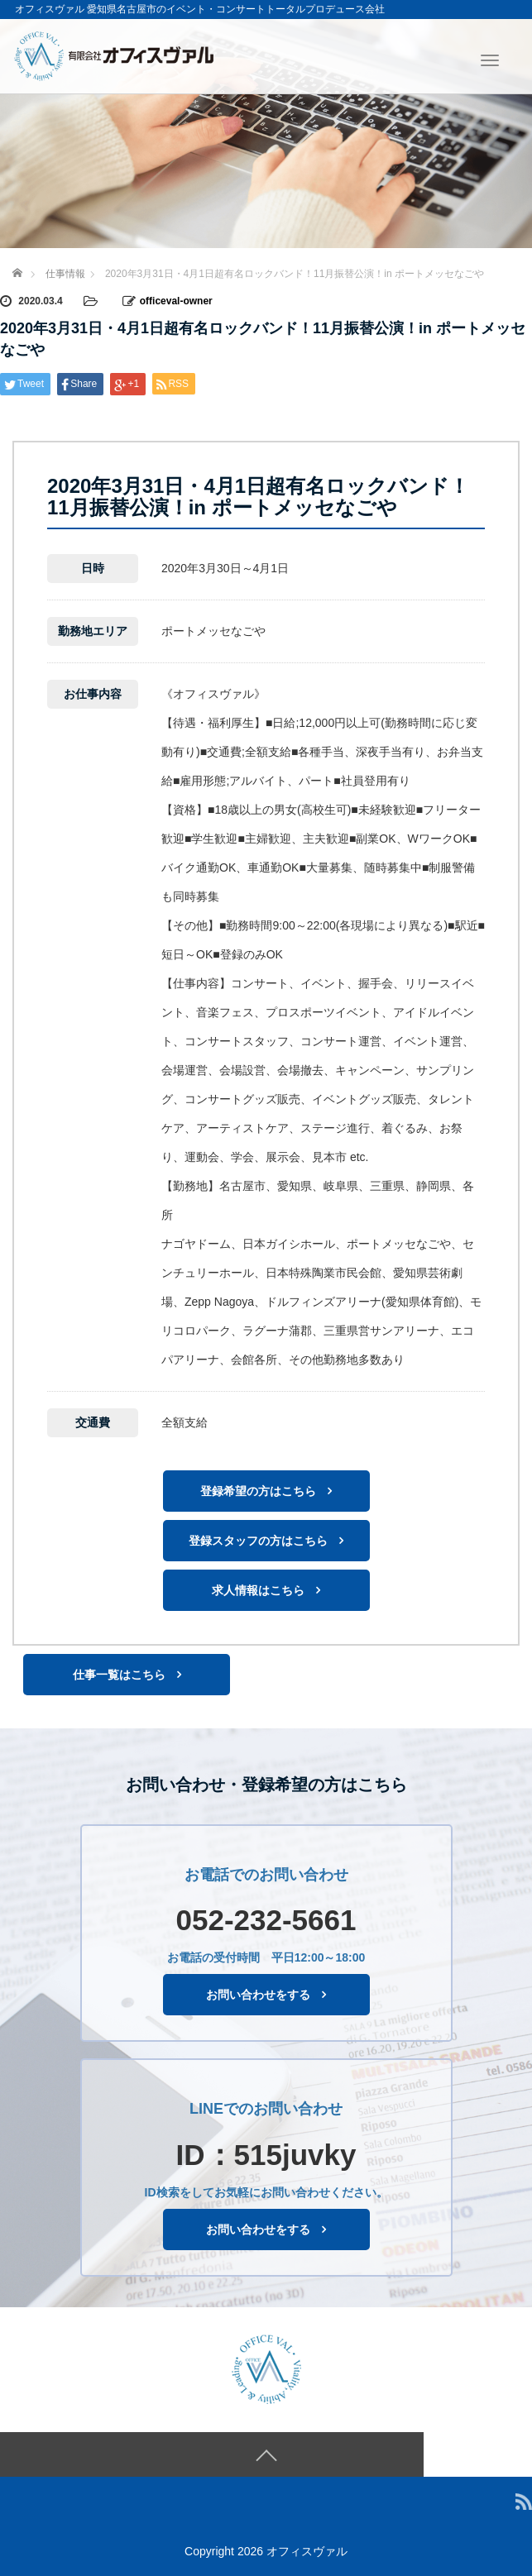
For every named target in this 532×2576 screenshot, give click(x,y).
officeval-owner (176, 301)
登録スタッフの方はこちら (258, 1539)
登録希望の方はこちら (258, 1490)
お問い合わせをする (258, 1994)
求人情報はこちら (258, 1589)
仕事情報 (65, 274)
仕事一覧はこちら (119, 1673)
